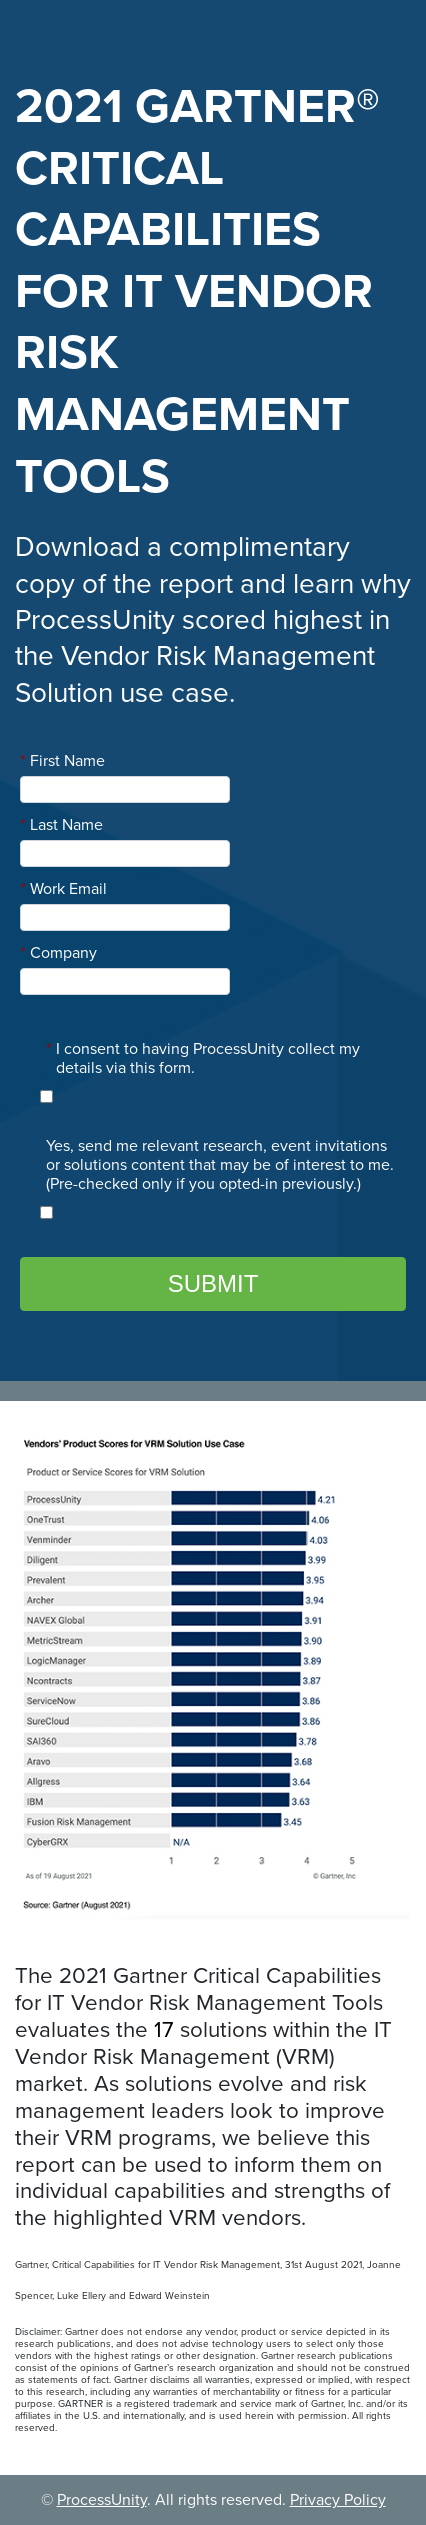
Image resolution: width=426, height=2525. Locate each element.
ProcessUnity (102, 2500)
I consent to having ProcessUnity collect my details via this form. (203, 1058)
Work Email (63, 889)
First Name (62, 761)
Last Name (61, 825)
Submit (213, 1283)
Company (58, 953)
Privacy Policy (338, 2500)
